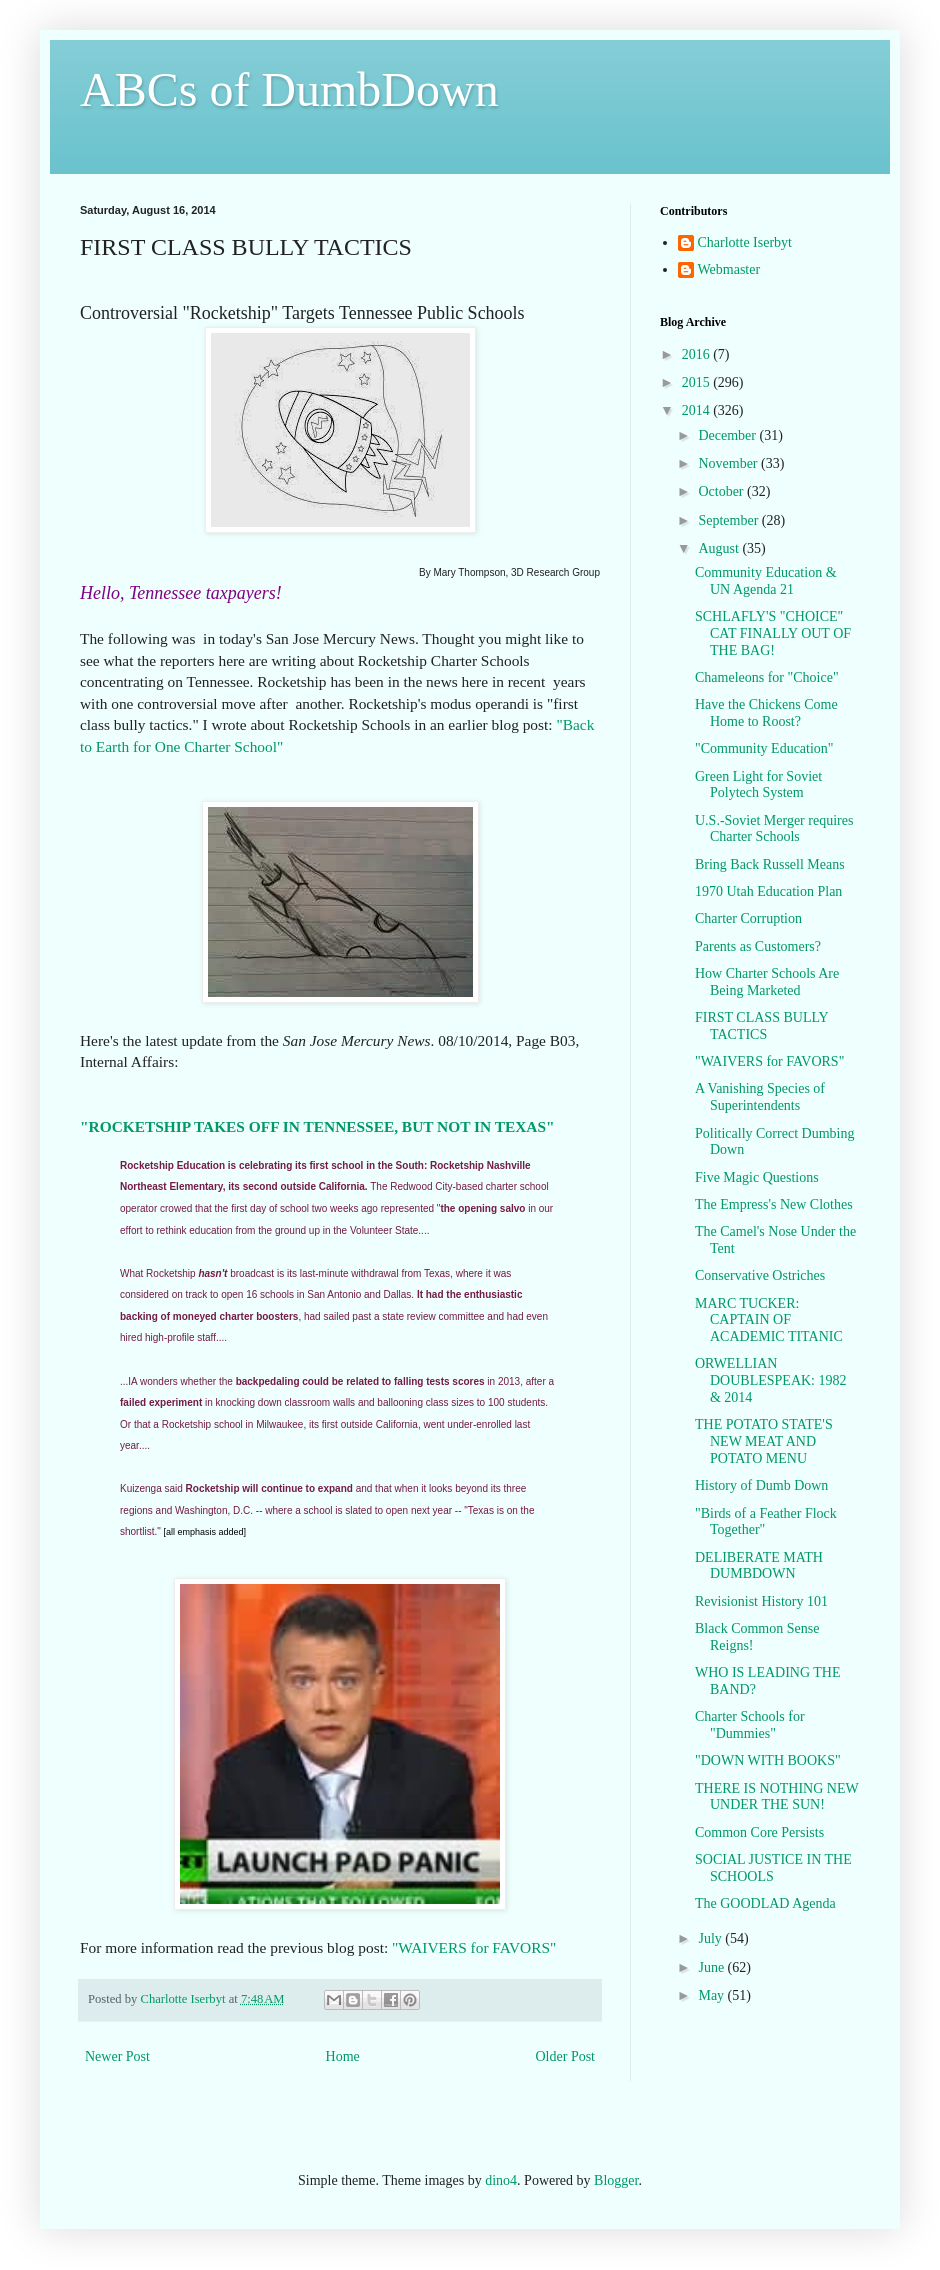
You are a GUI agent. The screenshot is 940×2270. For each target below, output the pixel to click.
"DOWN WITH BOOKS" (768, 1760)
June (712, 1967)
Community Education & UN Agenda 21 (766, 581)
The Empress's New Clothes (774, 1204)
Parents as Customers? (758, 946)
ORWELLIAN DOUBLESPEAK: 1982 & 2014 (771, 1380)
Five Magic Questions (757, 1177)
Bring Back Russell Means (770, 864)
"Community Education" (764, 748)
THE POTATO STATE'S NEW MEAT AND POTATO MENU (764, 1441)
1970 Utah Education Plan (768, 891)
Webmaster (729, 269)
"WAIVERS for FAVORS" (472, 1947)
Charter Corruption (748, 918)
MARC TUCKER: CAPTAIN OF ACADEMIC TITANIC (769, 1320)
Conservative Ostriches (760, 1275)
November (729, 463)
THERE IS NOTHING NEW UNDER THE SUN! (776, 1797)
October (722, 491)
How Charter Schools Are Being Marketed (767, 982)
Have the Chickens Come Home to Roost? (766, 713)
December (728, 435)
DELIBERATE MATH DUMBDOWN (759, 1566)
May (712, 1995)
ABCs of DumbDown (289, 89)
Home (343, 2056)
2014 (698, 410)
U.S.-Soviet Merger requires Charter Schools (774, 829)
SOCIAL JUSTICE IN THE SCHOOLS (773, 1868)
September (729, 520)
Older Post (566, 2056)
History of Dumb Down (761, 1485)
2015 (698, 382)
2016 (698, 354)
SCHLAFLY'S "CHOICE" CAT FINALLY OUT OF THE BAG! (773, 633)
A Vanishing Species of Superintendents (760, 1097)
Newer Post (117, 2056)
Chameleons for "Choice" (767, 677)
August (720, 548)
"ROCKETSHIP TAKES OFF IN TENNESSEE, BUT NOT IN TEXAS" (317, 1126)
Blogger (616, 2180)
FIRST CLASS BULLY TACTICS (761, 1026)
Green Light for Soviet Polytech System (758, 785)
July (711, 1938)
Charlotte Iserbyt (745, 242)
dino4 (501, 2180)
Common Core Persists (759, 1832)
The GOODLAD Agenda (765, 1903)
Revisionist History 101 (761, 1601)
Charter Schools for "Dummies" (750, 1725)
